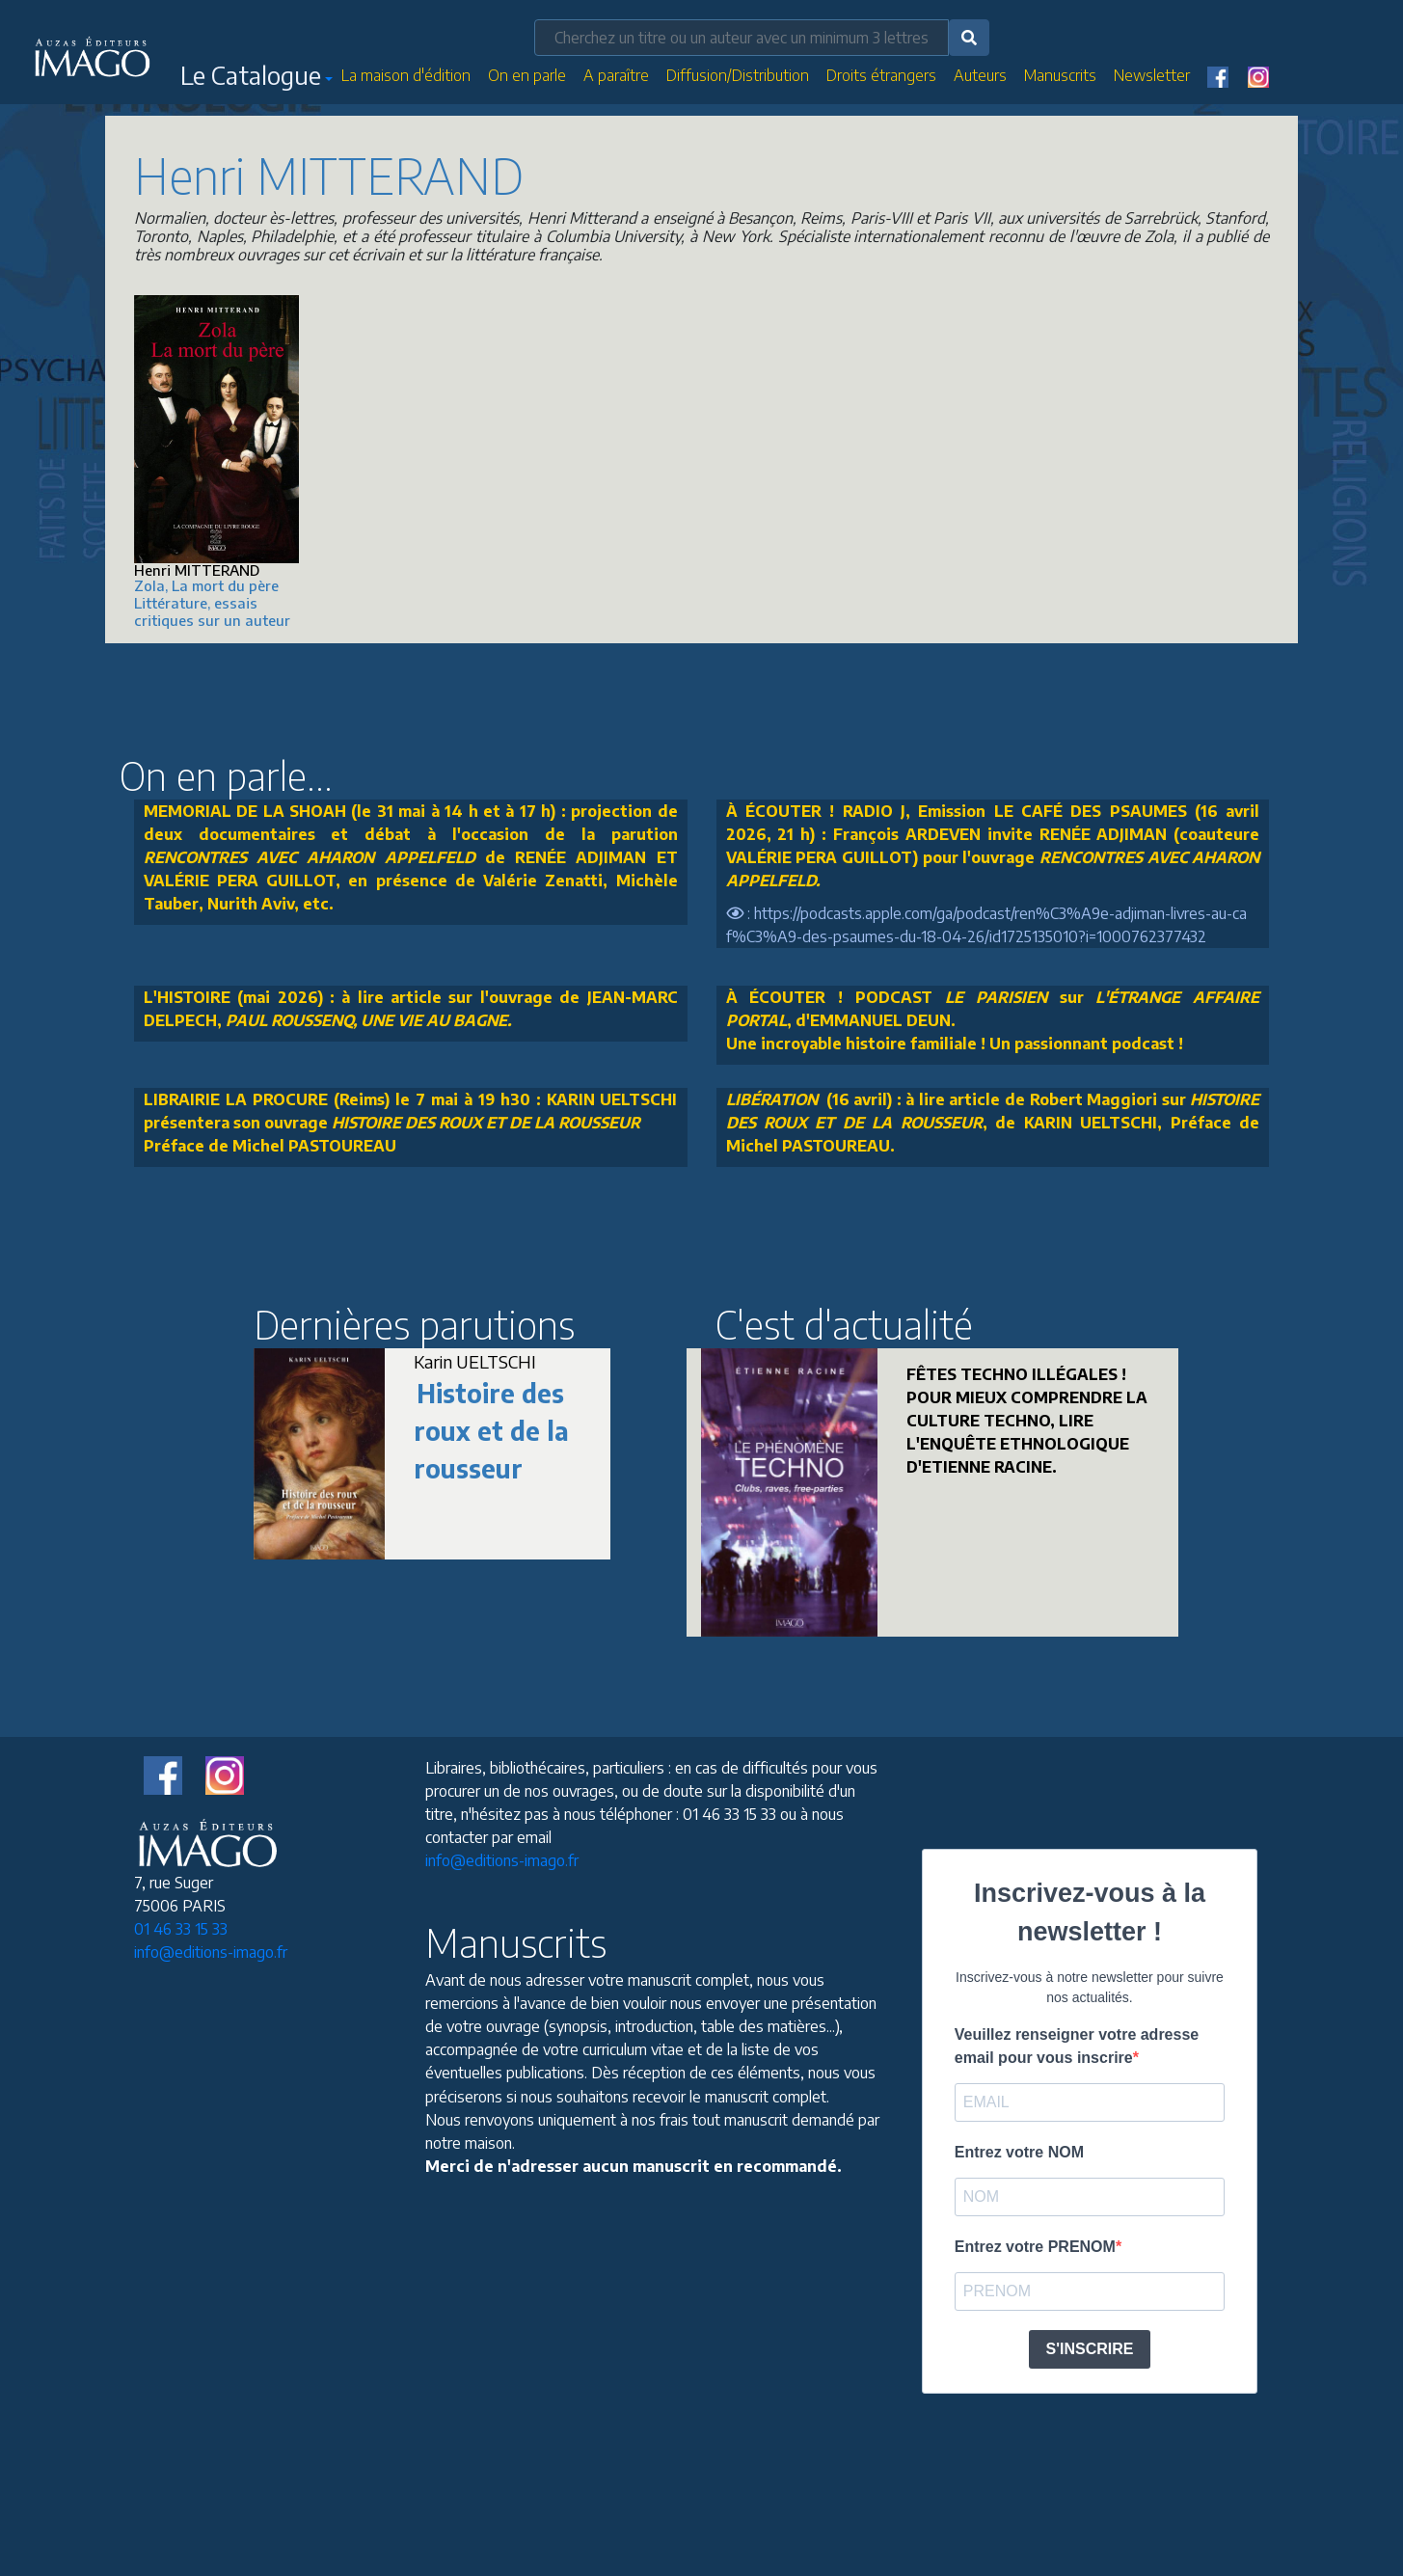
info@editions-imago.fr (210, 1952)
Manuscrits (1060, 75)
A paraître (616, 75)
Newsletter (1152, 75)
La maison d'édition (406, 75)
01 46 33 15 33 (181, 1929)
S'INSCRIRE (1090, 2349)
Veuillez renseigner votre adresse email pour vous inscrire (1077, 2046)
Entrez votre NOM (1019, 2152)
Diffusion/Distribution (737, 75)
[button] (256, 79)
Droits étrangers (881, 75)
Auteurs (980, 75)
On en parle (527, 75)
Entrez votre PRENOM (1035, 2246)
